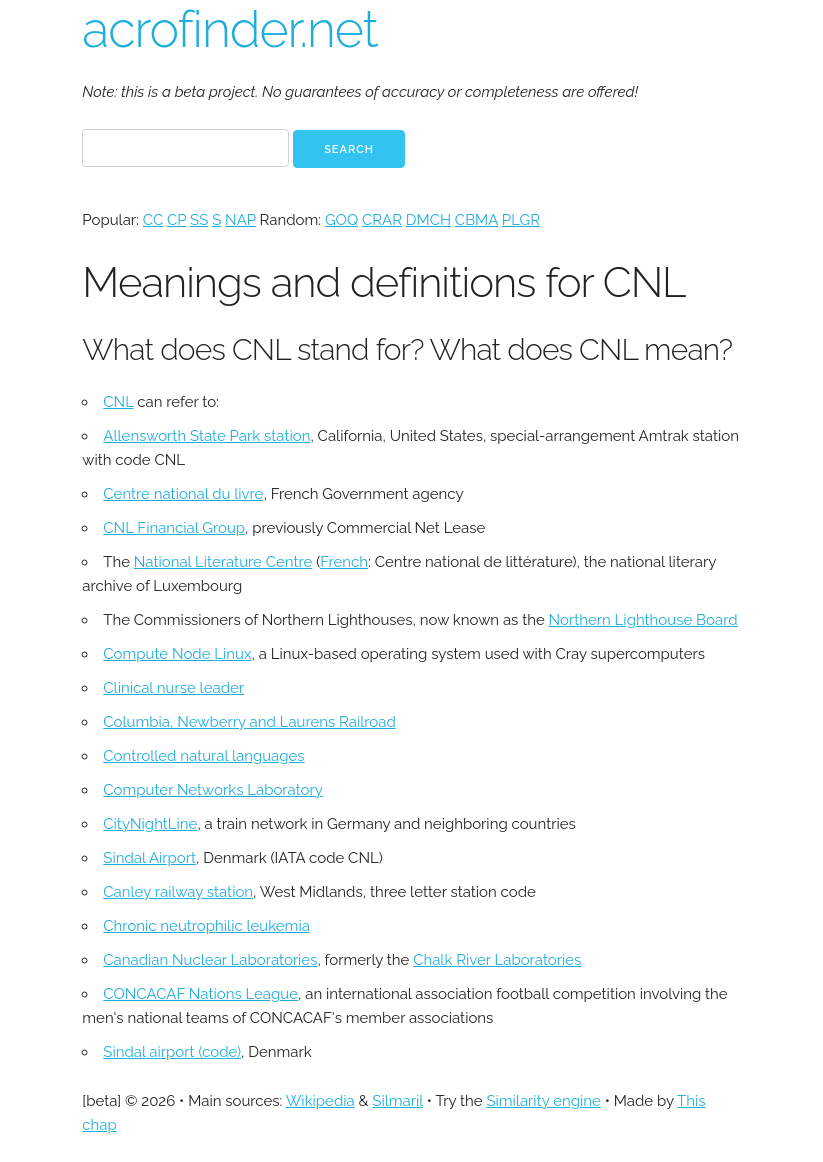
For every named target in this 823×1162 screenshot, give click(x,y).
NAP (240, 220)
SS (199, 220)
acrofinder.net (229, 29)
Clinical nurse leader (173, 688)
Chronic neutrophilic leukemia (206, 926)
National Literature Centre (223, 562)
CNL (118, 402)
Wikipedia (320, 1101)
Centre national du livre (183, 494)
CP (176, 220)
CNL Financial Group (174, 528)
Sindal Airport (149, 858)
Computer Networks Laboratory (213, 790)
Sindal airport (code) (172, 1052)
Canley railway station (178, 892)
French (344, 562)
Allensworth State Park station (206, 436)
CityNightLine (150, 824)
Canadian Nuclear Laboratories (210, 960)
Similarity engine (543, 1101)
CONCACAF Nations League (200, 994)
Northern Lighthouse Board (643, 620)
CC (153, 220)
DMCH (428, 220)
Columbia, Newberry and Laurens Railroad (249, 722)
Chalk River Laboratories (497, 960)
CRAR (382, 220)
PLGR (521, 220)
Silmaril (397, 1101)
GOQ (341, 220)
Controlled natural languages (203, 756)
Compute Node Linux (177, 654)
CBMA (476, 220)
